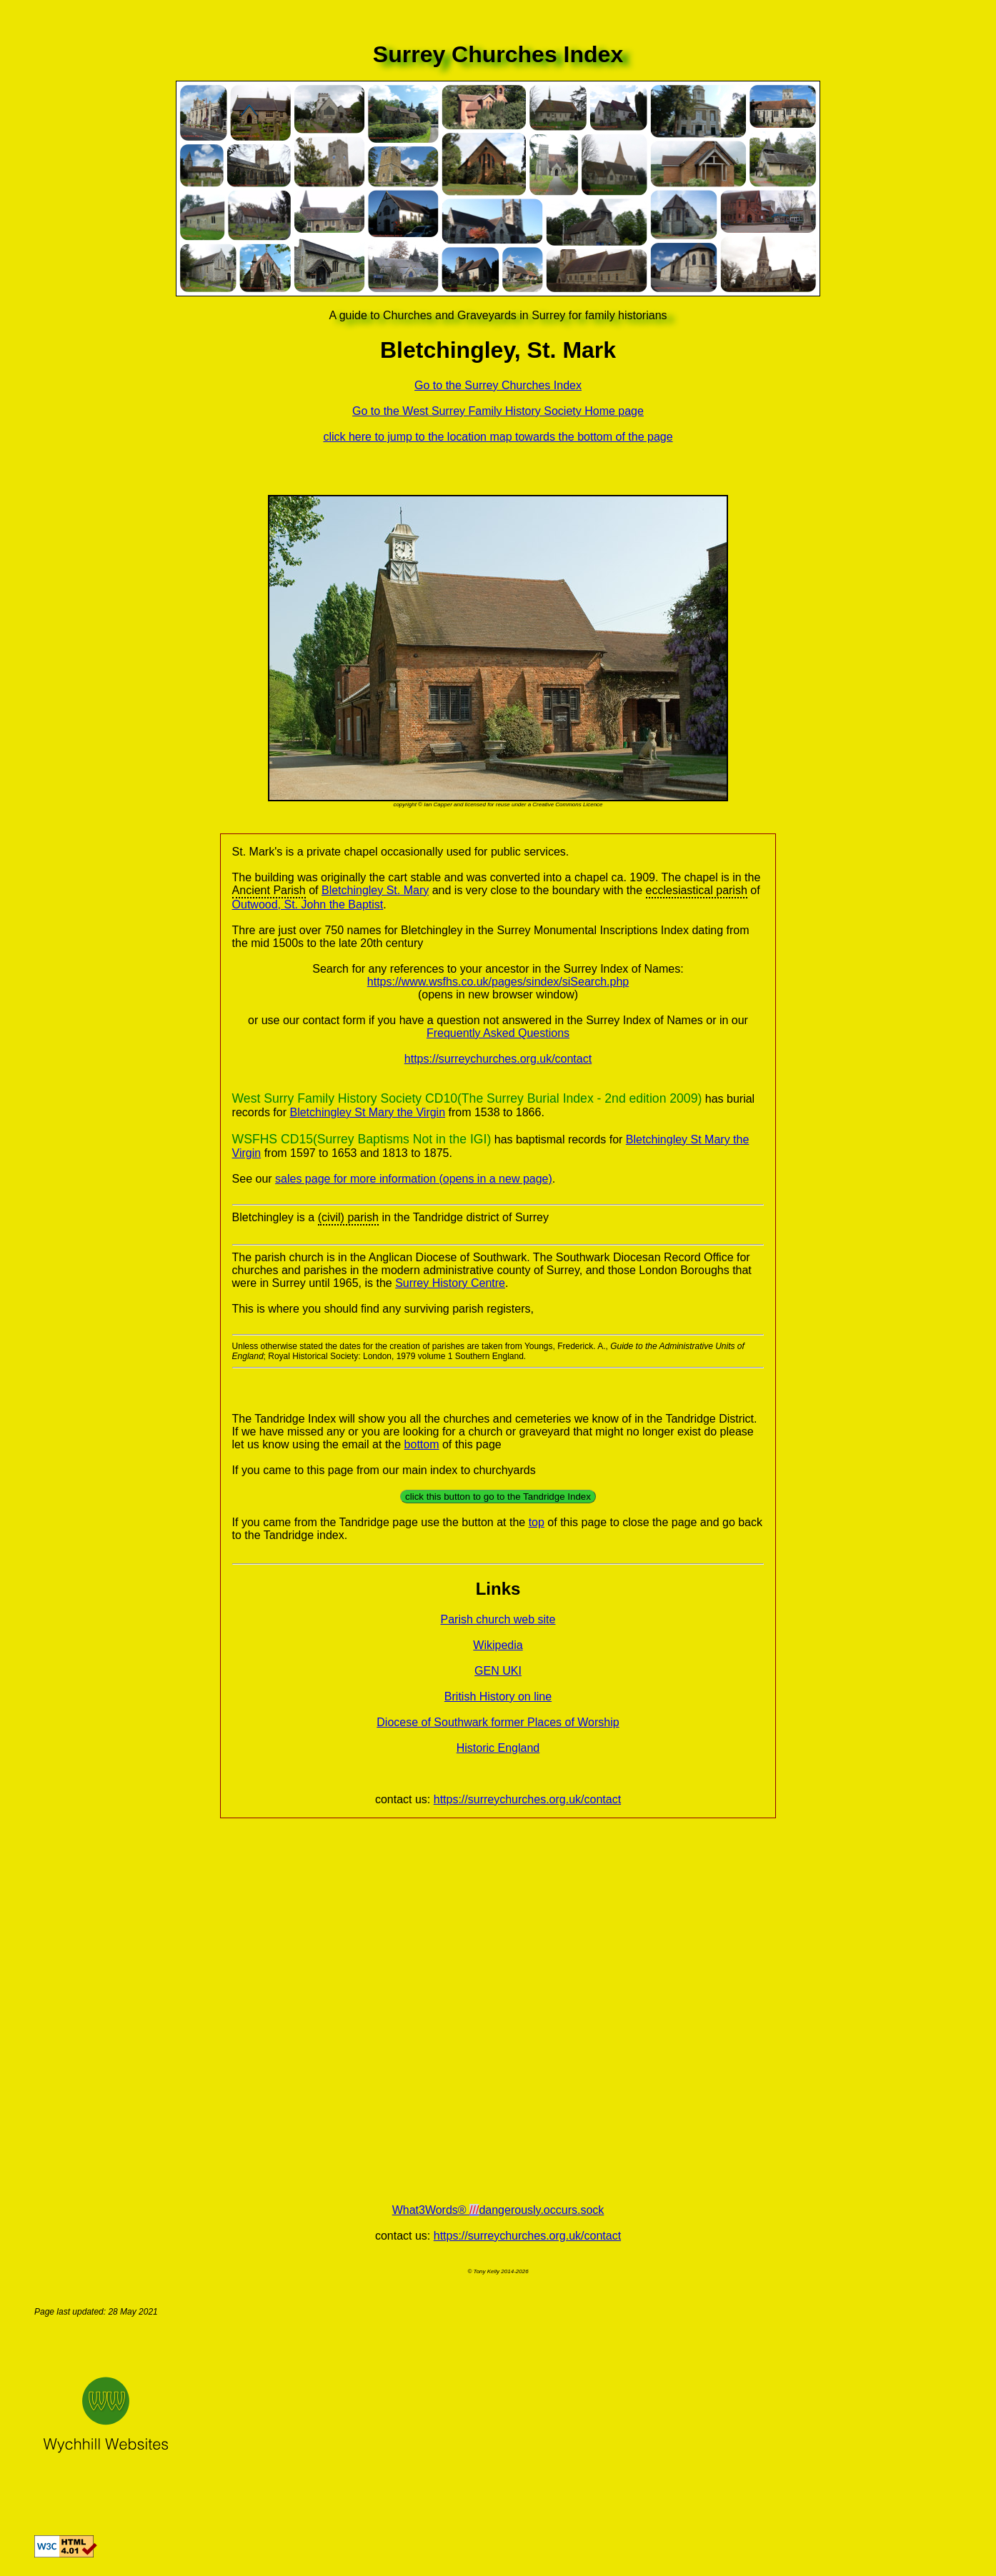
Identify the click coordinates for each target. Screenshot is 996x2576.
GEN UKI (498, 1671)
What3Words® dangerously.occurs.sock (498, 2210)
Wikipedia (497, 1645)
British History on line (498, 1696)
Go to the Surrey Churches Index (498, 385)
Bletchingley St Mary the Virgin (367, 1112)
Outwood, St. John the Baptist (308, 904)
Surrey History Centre (450, 1283)
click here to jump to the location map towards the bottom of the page (497, 437)
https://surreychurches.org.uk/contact (498, 1059)
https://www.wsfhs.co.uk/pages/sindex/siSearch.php (498, 982)
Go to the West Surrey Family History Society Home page (498, 411)
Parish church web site (498, 1619)
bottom (421, 1444)
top (536, 1522)
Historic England (498, 1748)
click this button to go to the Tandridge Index (498, 1496)
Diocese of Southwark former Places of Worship (498, 1722)
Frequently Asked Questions (498, 1033)
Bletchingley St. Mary (375, 890)
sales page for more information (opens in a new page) (413, 1179)
